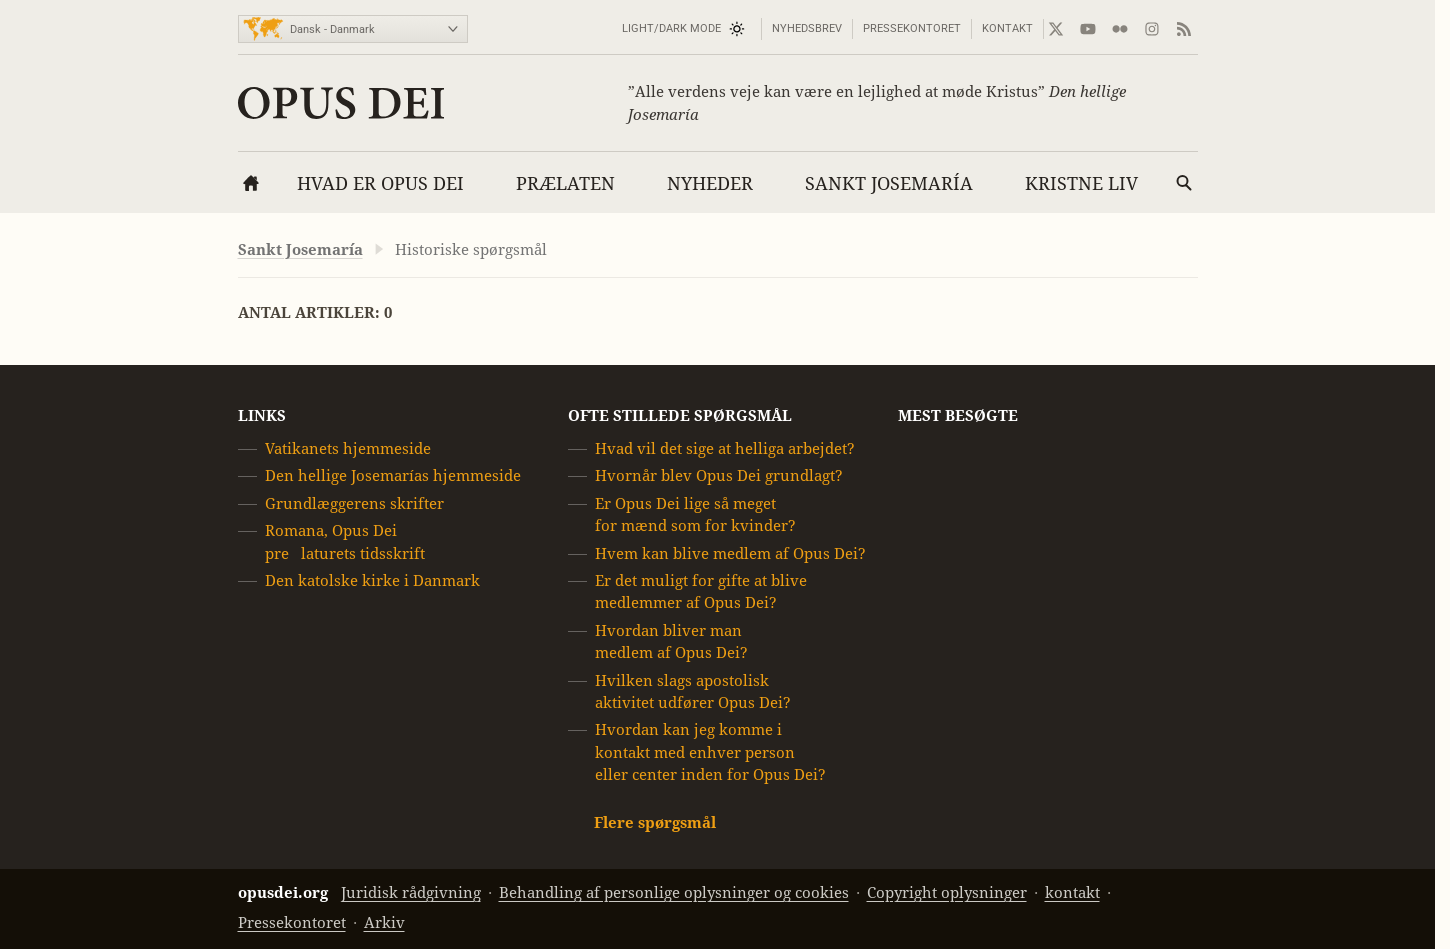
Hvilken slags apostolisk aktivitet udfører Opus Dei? (693, 691)
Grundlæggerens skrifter (354, 503)
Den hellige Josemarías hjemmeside (393, 476)
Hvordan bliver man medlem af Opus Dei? (671, 641)
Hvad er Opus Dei (380, 183)
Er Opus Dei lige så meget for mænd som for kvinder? (695, 514)
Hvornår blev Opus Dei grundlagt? (719, 476)
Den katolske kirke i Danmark (372, 580)
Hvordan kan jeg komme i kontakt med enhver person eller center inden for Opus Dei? (710, 752)
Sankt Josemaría (889, 183)
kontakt (1007, 28)
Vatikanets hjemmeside (348, 448)
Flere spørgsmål (655, 822)
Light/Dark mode (671, 28)
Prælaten (565, 183)
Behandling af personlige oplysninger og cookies (674, 892)
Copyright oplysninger (947, 892)
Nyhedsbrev (807, 28)
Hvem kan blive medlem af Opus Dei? (730, 553)
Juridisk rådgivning (411, 892)
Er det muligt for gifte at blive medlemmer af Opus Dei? (701, 591)
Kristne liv (1081, 183)
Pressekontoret (912, 28)
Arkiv (384, 922)
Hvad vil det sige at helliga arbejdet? (725, 448)
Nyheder (710, 183)
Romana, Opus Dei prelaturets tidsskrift (345, 541)
